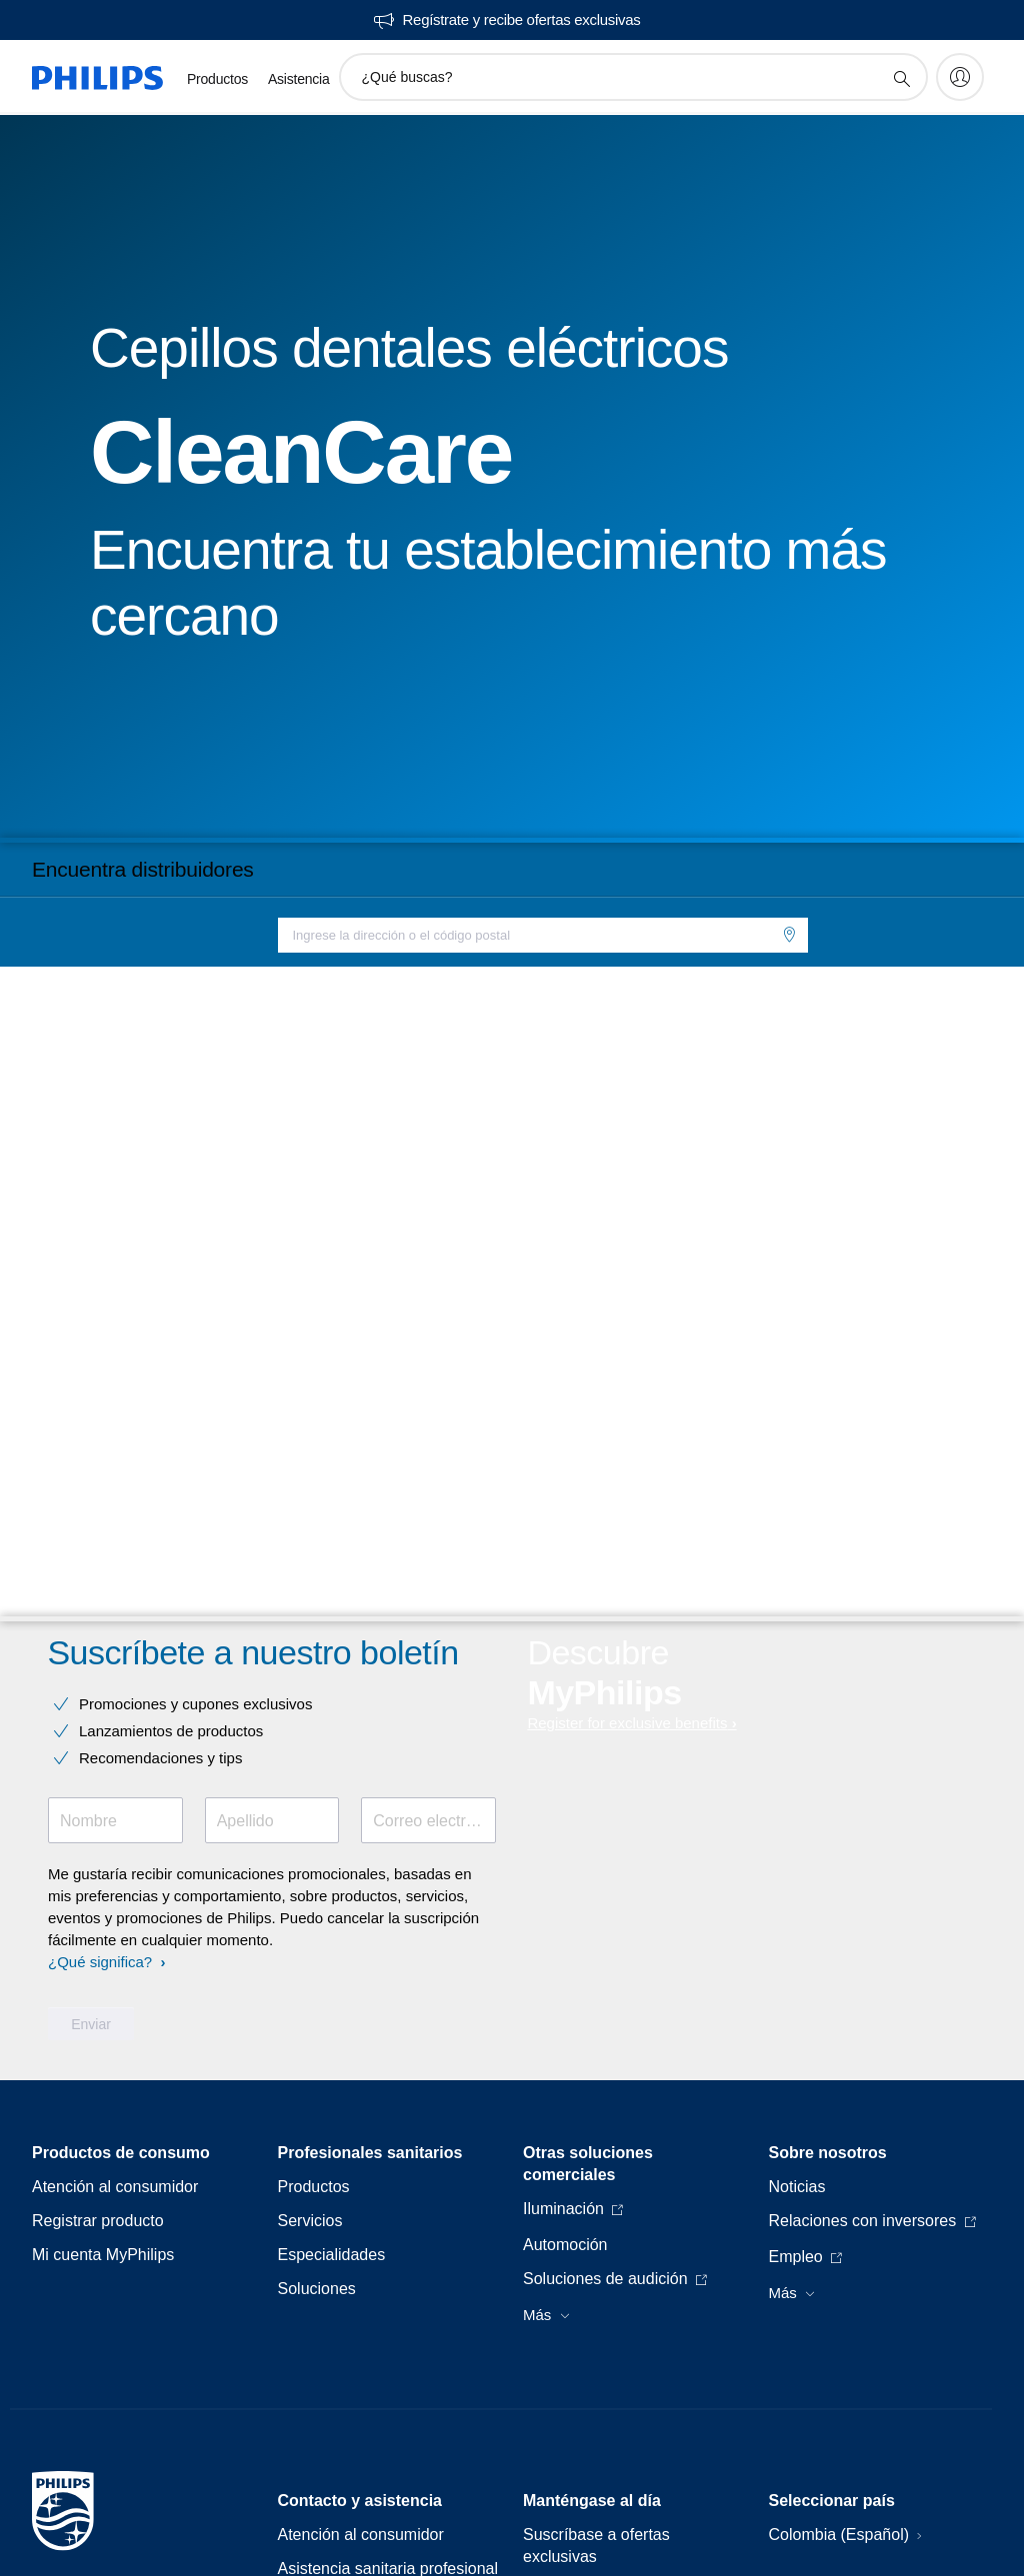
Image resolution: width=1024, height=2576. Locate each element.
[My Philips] (960, 77)
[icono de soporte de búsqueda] (901, 78)
